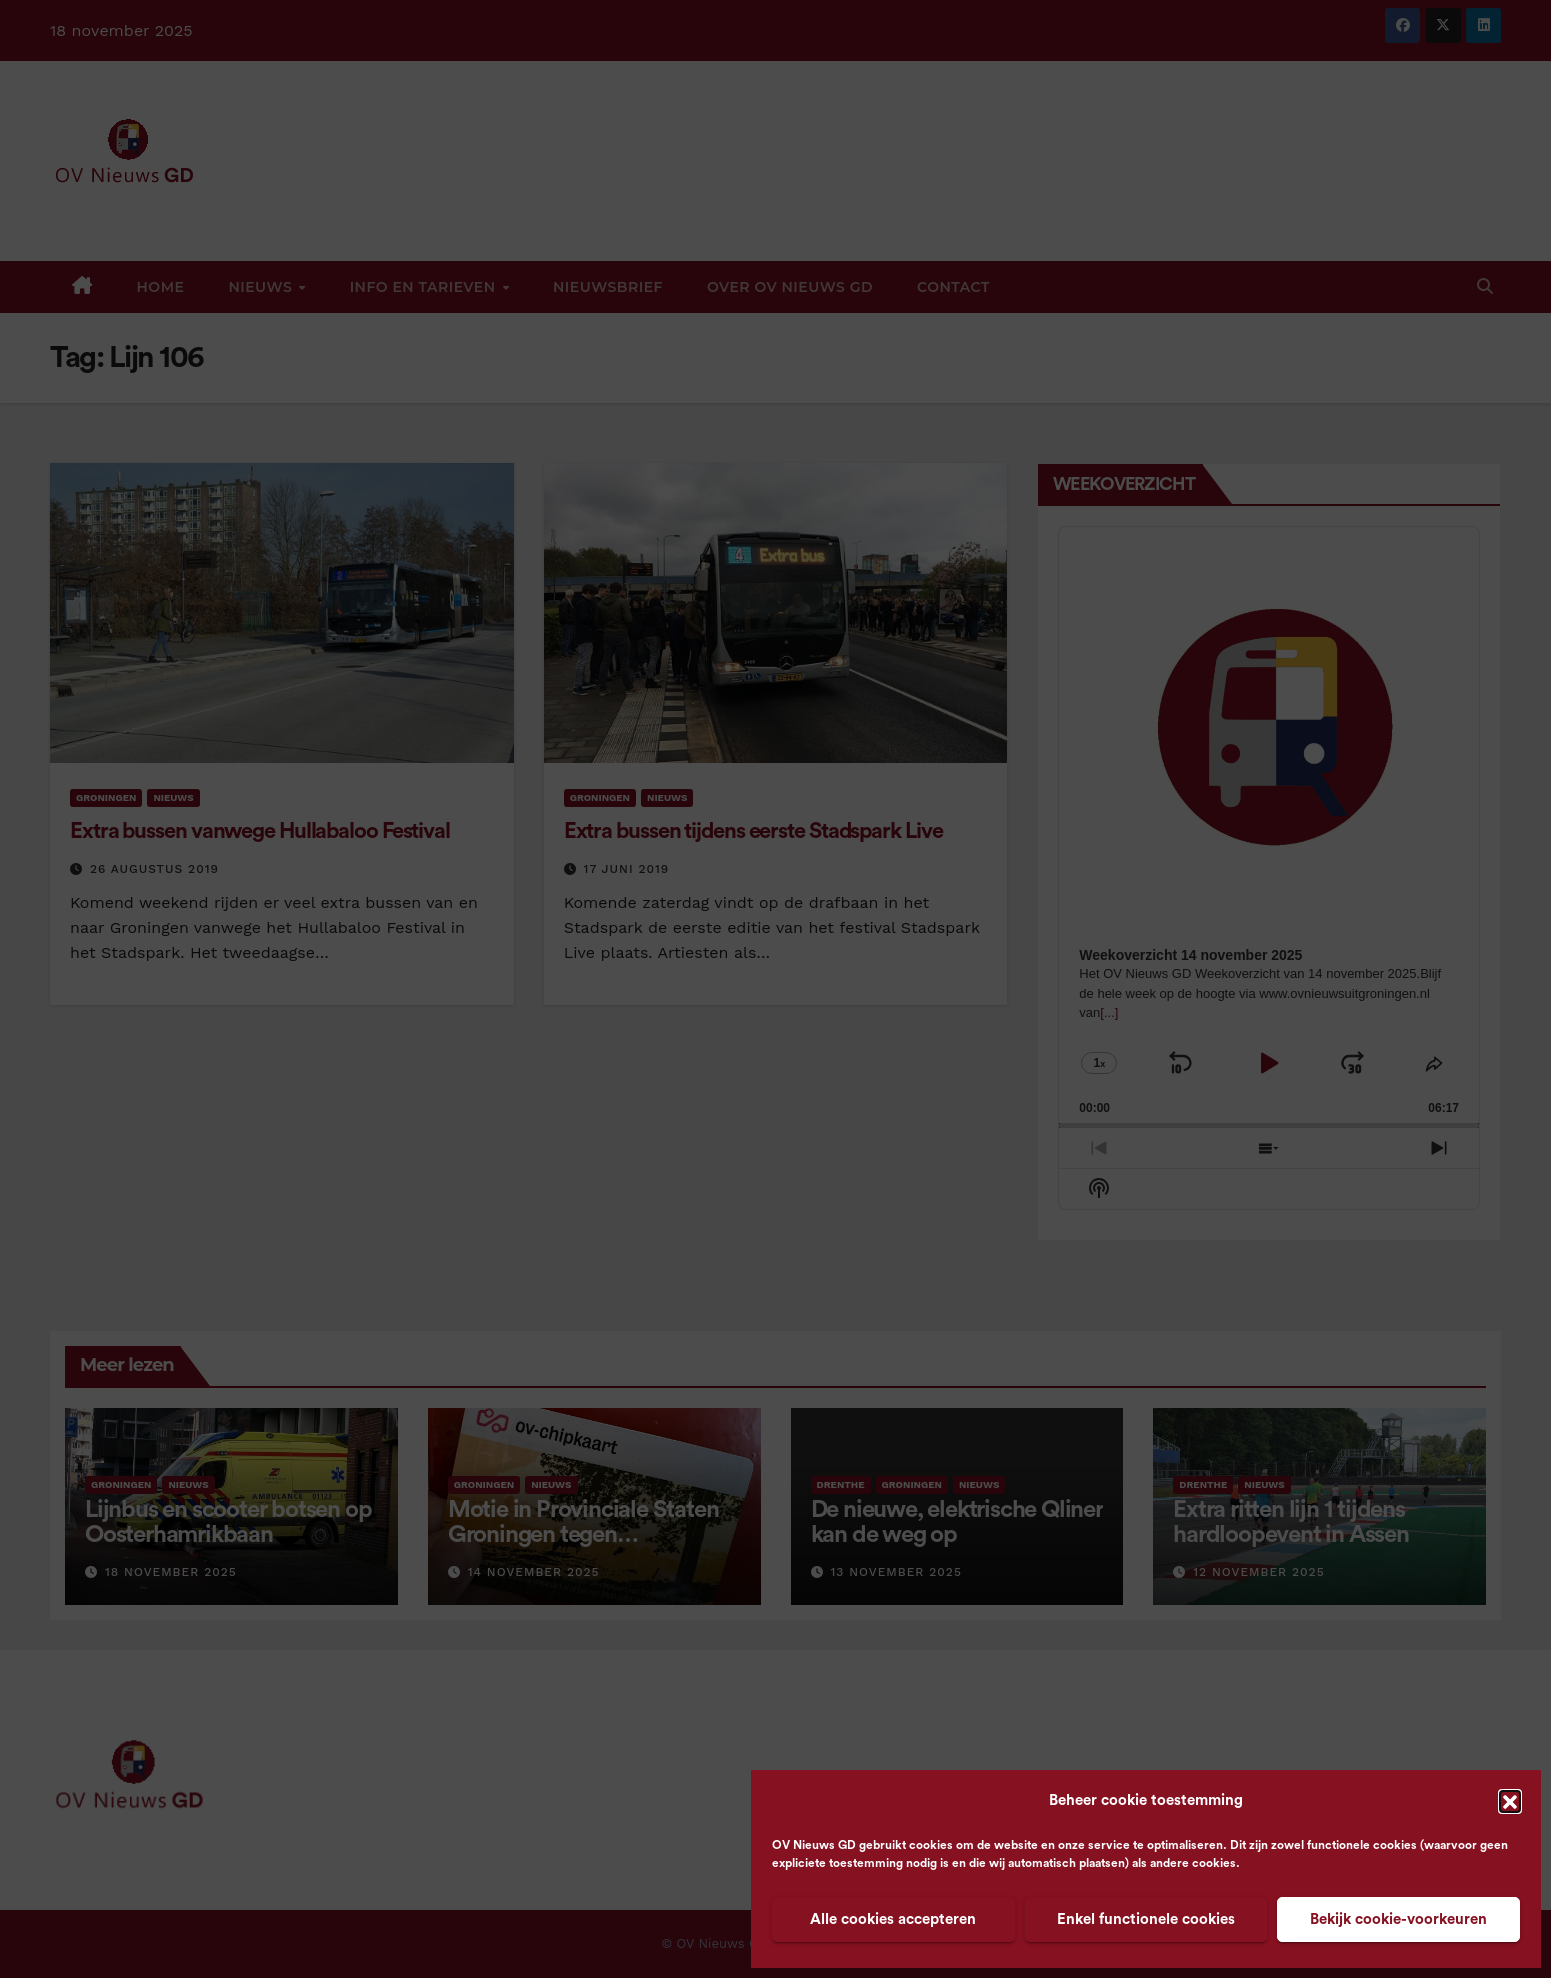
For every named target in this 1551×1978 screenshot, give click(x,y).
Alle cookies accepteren (893, 1919)
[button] (1510, 1801)
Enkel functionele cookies (1146, 1919)
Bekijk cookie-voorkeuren (1398, 1919)
